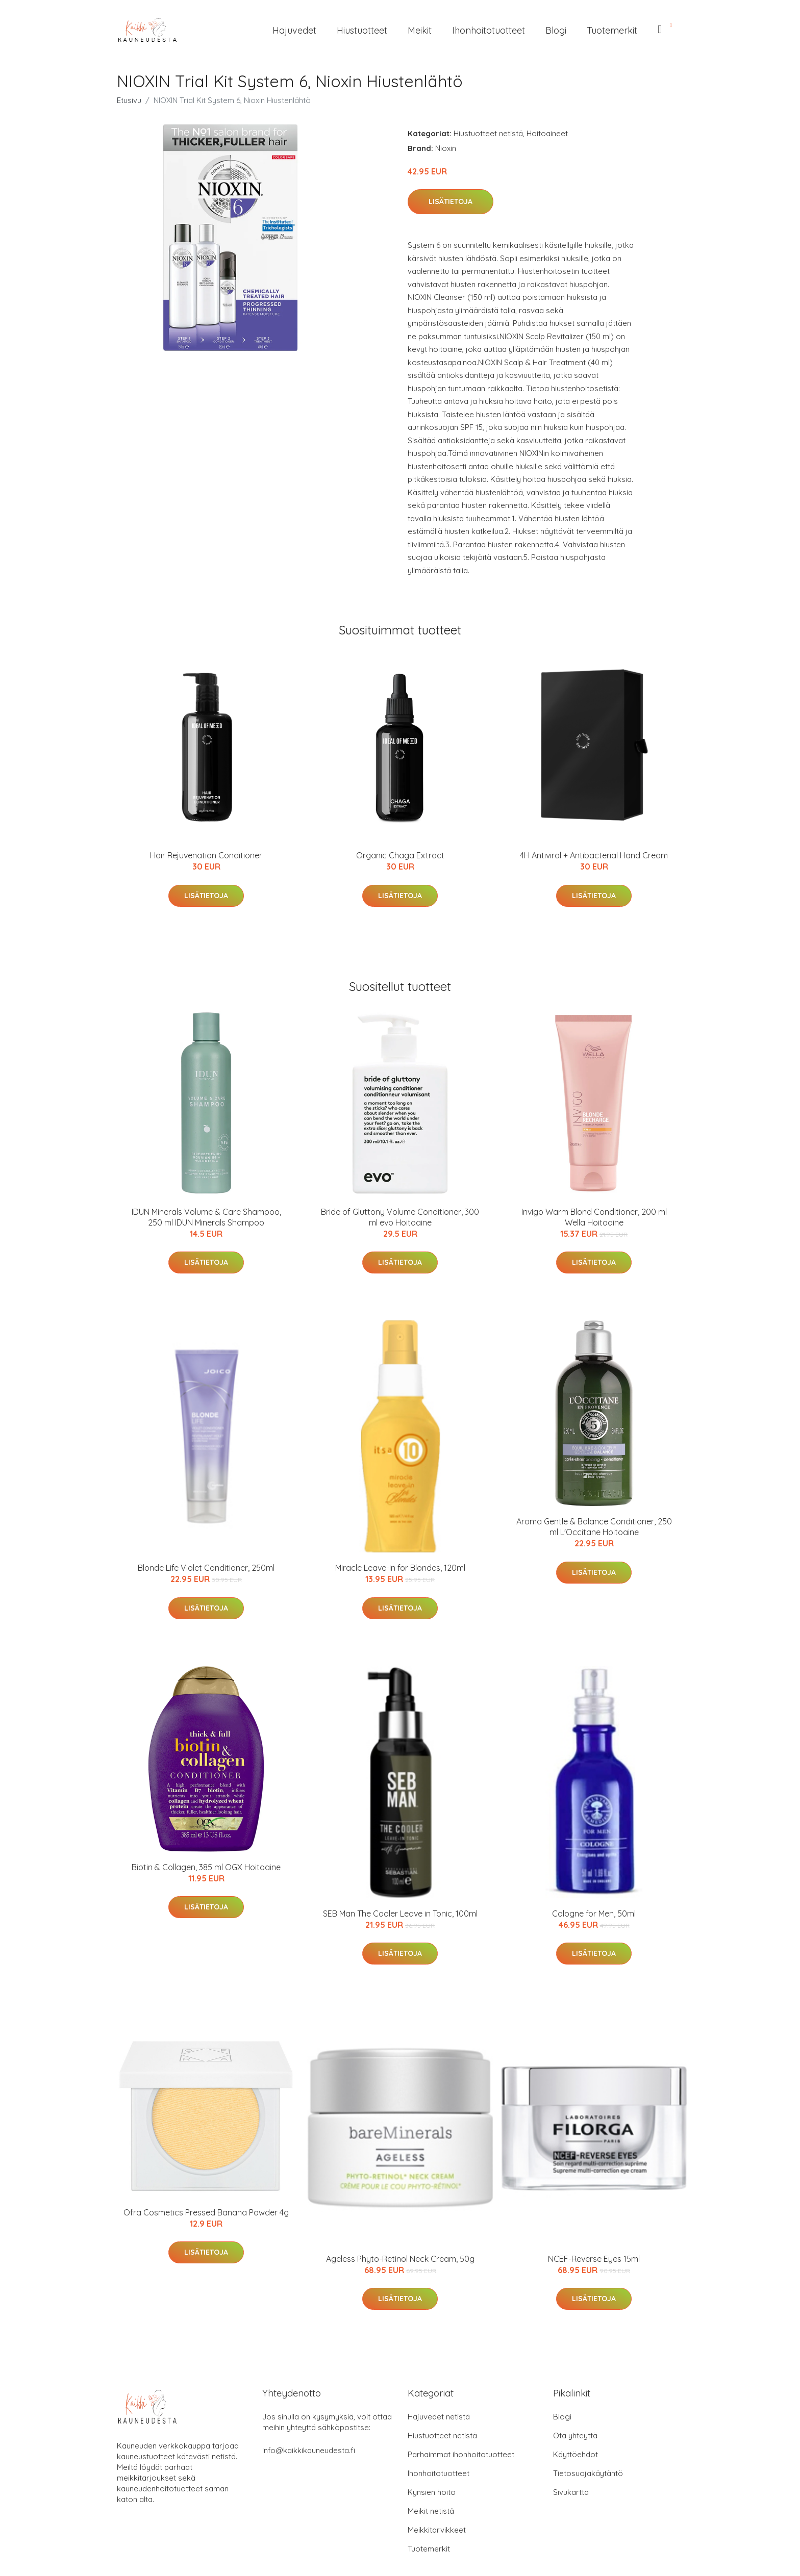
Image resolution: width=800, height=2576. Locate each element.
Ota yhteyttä (575, 2435)
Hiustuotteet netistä (488, 133)
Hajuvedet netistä (439, 2416)
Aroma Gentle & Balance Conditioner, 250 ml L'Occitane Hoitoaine (594, 1526)
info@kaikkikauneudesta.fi (308, 2450)
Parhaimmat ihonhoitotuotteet (461, 2454)
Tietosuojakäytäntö (588, 2473)
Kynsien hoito (432, 2492)
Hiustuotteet (362, 30)
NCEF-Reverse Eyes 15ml (594, 2259)
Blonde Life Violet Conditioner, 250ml (206, 1568)
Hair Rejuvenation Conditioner (206, 855)
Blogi (555, 30)
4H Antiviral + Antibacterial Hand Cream (594, 855)
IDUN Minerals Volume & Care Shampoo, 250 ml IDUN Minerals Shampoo (206, 1217)
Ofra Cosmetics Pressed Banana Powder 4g (206, 2212)
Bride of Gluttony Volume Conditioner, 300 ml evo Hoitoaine (400, 1217)
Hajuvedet (294, 30)
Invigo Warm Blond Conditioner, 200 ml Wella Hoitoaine (594, 1217)
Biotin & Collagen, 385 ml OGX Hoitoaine (206, 1867)
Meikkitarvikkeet (437, 2530)
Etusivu (129, 100)
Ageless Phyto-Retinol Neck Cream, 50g (400, 2259)
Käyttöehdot (575, 2454)
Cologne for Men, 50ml (594, 1913)
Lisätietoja (450, 201)
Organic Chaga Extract (400, 855)
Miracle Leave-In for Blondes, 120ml (400, 1568)
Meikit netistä (431, 2511)
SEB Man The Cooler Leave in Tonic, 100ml (400, 1913)
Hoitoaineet (547, 133)
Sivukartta (571, 2492)
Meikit (420, 30)
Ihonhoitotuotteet (488, 30)
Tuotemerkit (612, 30)
